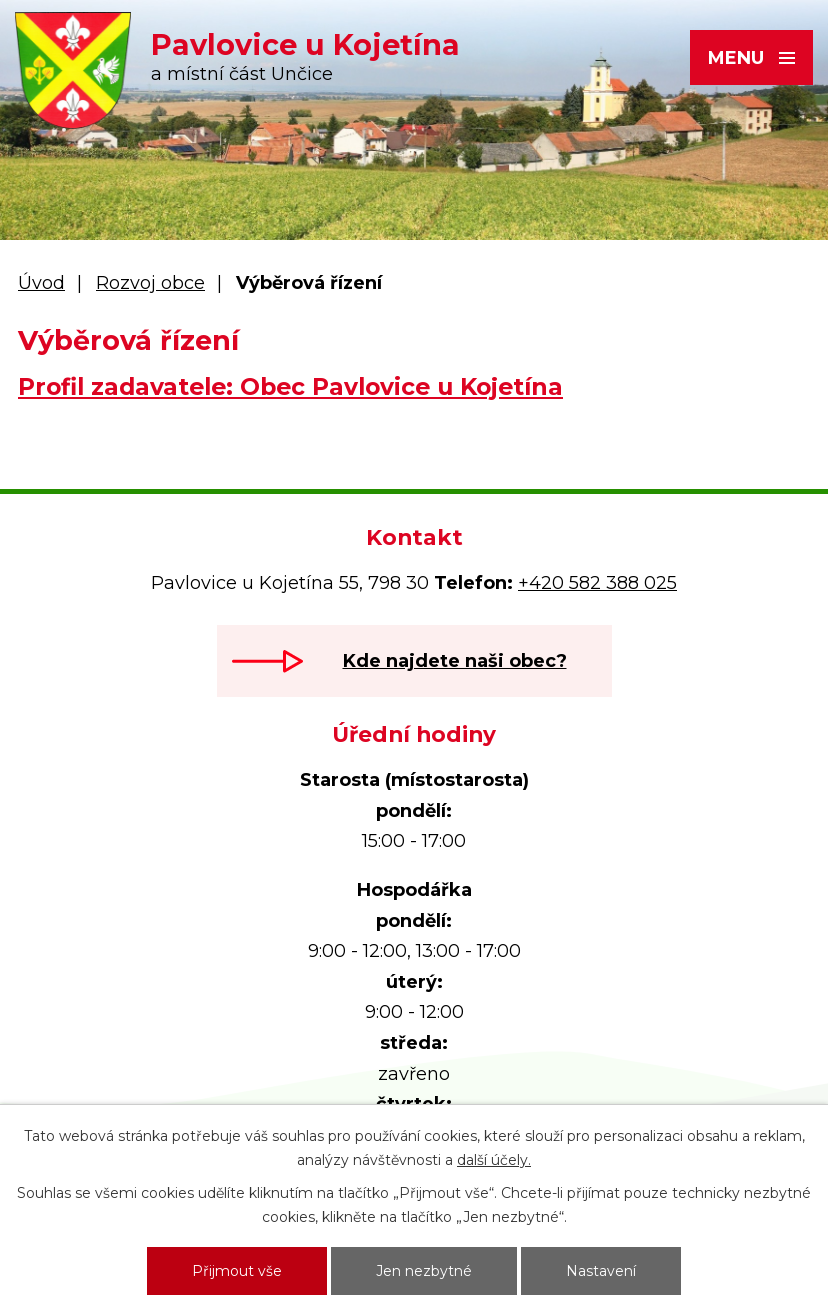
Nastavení (601, 1271)
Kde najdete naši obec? (455, 661)
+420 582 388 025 (597, 583)
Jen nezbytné (424, 1271)
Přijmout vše (237, 1271)
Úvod (41, 283)
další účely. (494, 1160)
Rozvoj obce (150, 283)
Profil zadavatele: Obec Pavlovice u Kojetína (290, 386)
